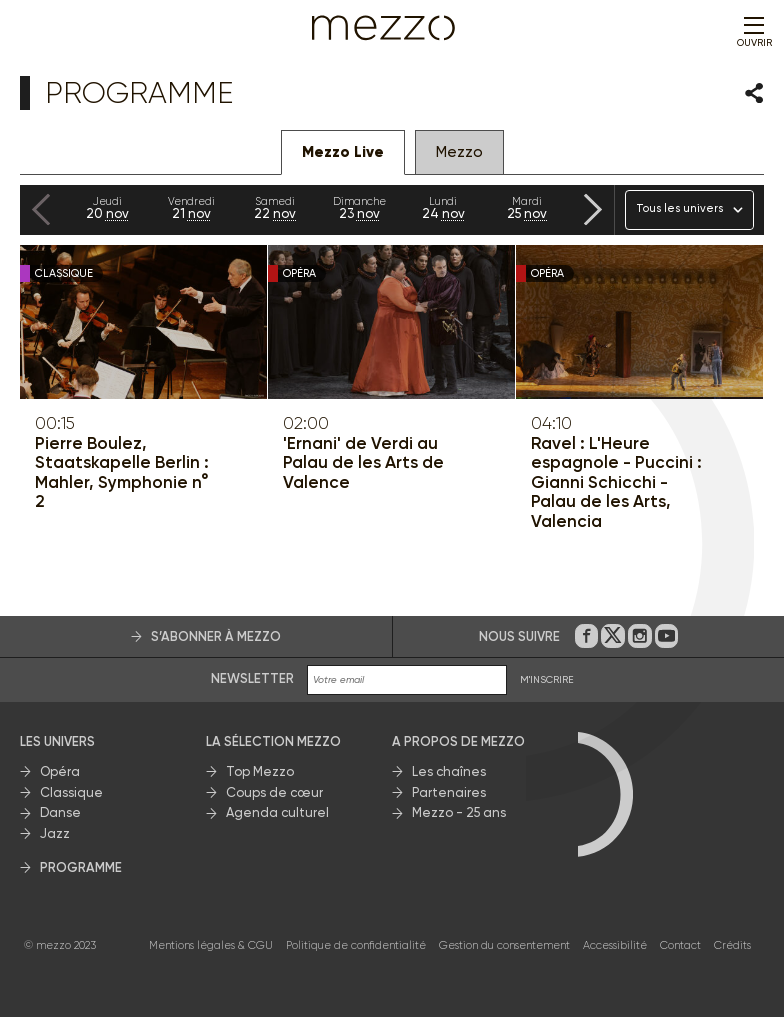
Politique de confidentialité (356, 945)
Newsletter (252, 678)
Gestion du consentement (504, 945)
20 (107, 208)
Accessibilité (615, 945)
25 (527, 208)
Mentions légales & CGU (211, 945)
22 (275, 208)
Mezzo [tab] (459, 152)
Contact (680, 945)
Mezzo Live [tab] (343, 152)
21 (191, 208)
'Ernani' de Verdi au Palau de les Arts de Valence (363, 463)
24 (443, 208)
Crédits (732, 945)
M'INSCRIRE (547, 679)
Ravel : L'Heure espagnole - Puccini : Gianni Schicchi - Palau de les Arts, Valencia (616, 482)
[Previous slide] (41, 209)
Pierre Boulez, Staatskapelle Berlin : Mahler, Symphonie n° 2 (122, 473)
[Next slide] (593, 209)
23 (359, 208)
